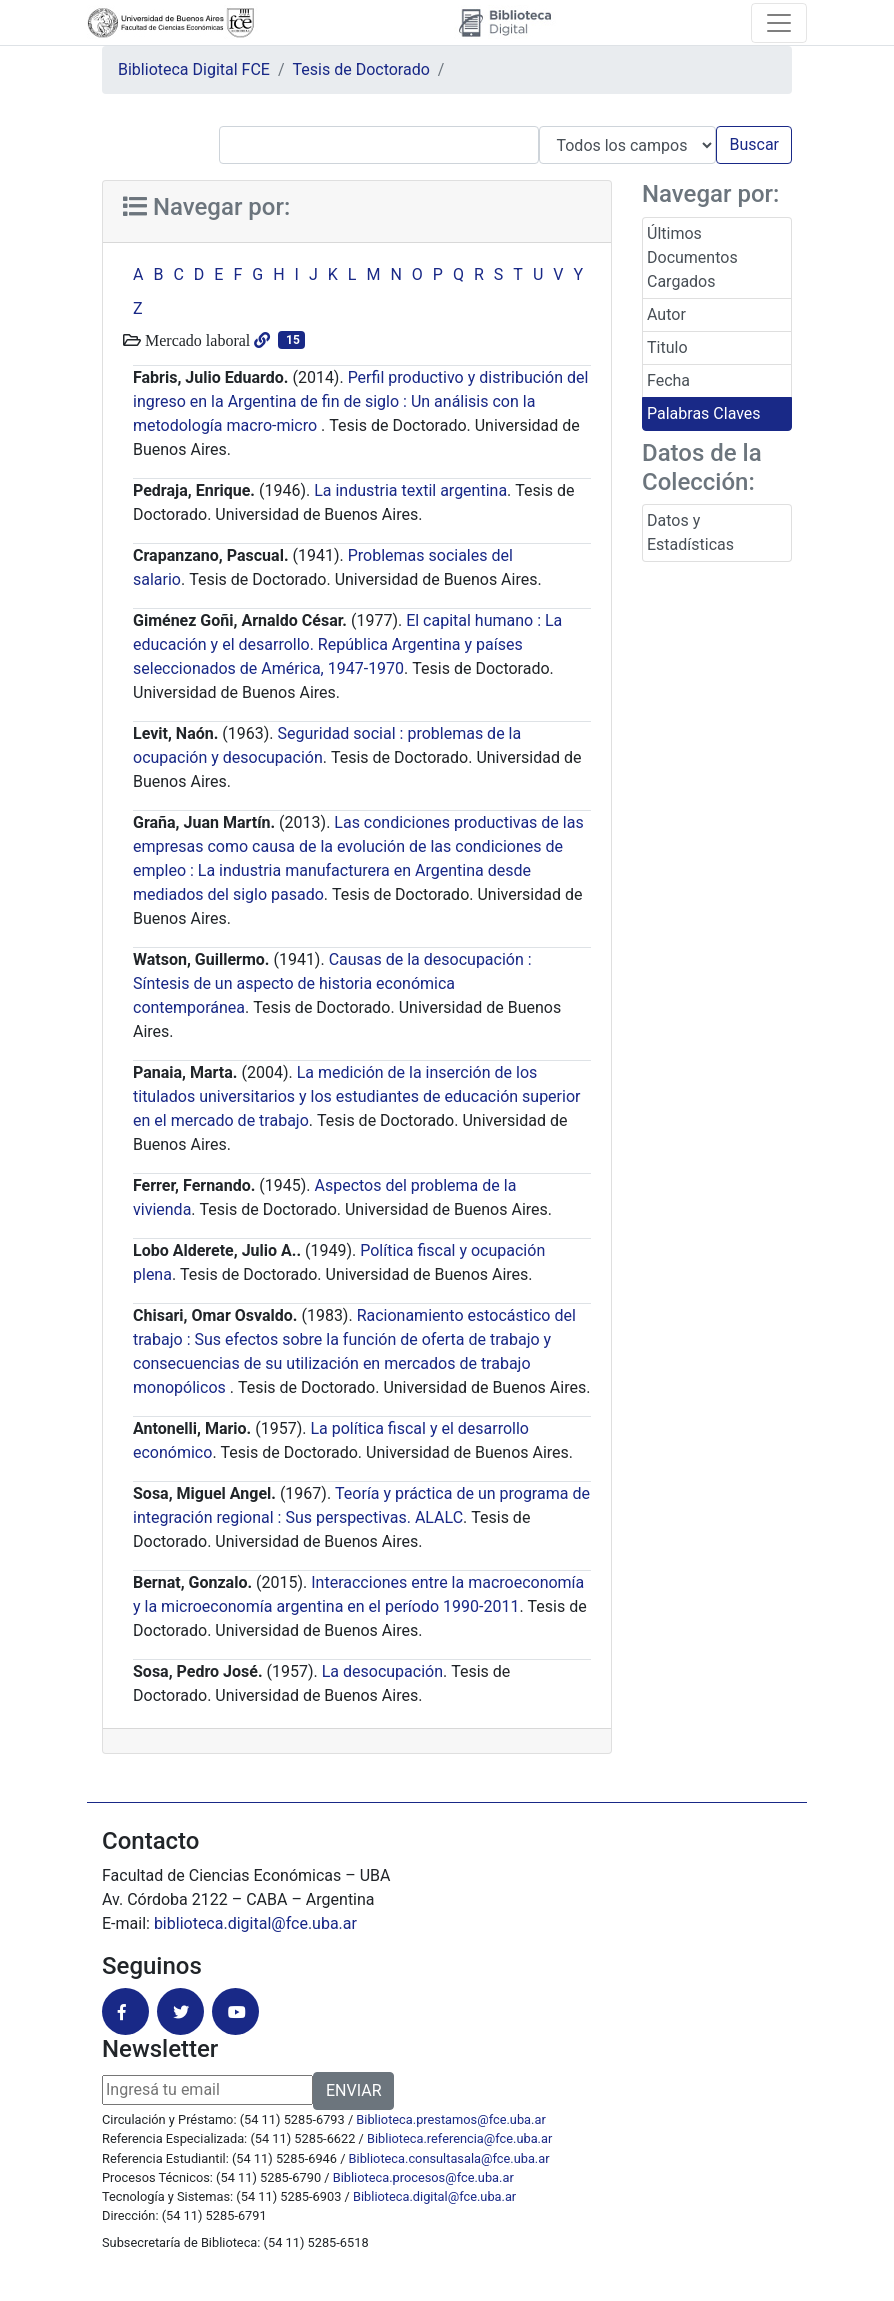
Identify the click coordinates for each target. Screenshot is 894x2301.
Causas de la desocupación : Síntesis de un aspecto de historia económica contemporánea (332, 983)
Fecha (668, 380)
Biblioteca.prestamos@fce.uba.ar (450, 2119)
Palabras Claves (704, 413)
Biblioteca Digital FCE (194, 69)
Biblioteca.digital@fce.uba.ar (434, 2196)
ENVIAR (353, 2090)
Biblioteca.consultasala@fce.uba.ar (449, 2158)
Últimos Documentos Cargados (692, 257)
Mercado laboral (195, 340)
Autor (666, 314)
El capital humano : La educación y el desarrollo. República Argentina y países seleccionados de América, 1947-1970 (347, 644)
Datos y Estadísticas (690, 532)
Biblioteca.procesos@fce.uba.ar (423, 2177)
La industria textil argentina (410, 490)
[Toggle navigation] (779, 23)
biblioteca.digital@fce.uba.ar (255, 1923)
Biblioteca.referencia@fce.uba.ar (459, 2138)
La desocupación (382, 1671)
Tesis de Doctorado (361, 69)
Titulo (667, 347)
